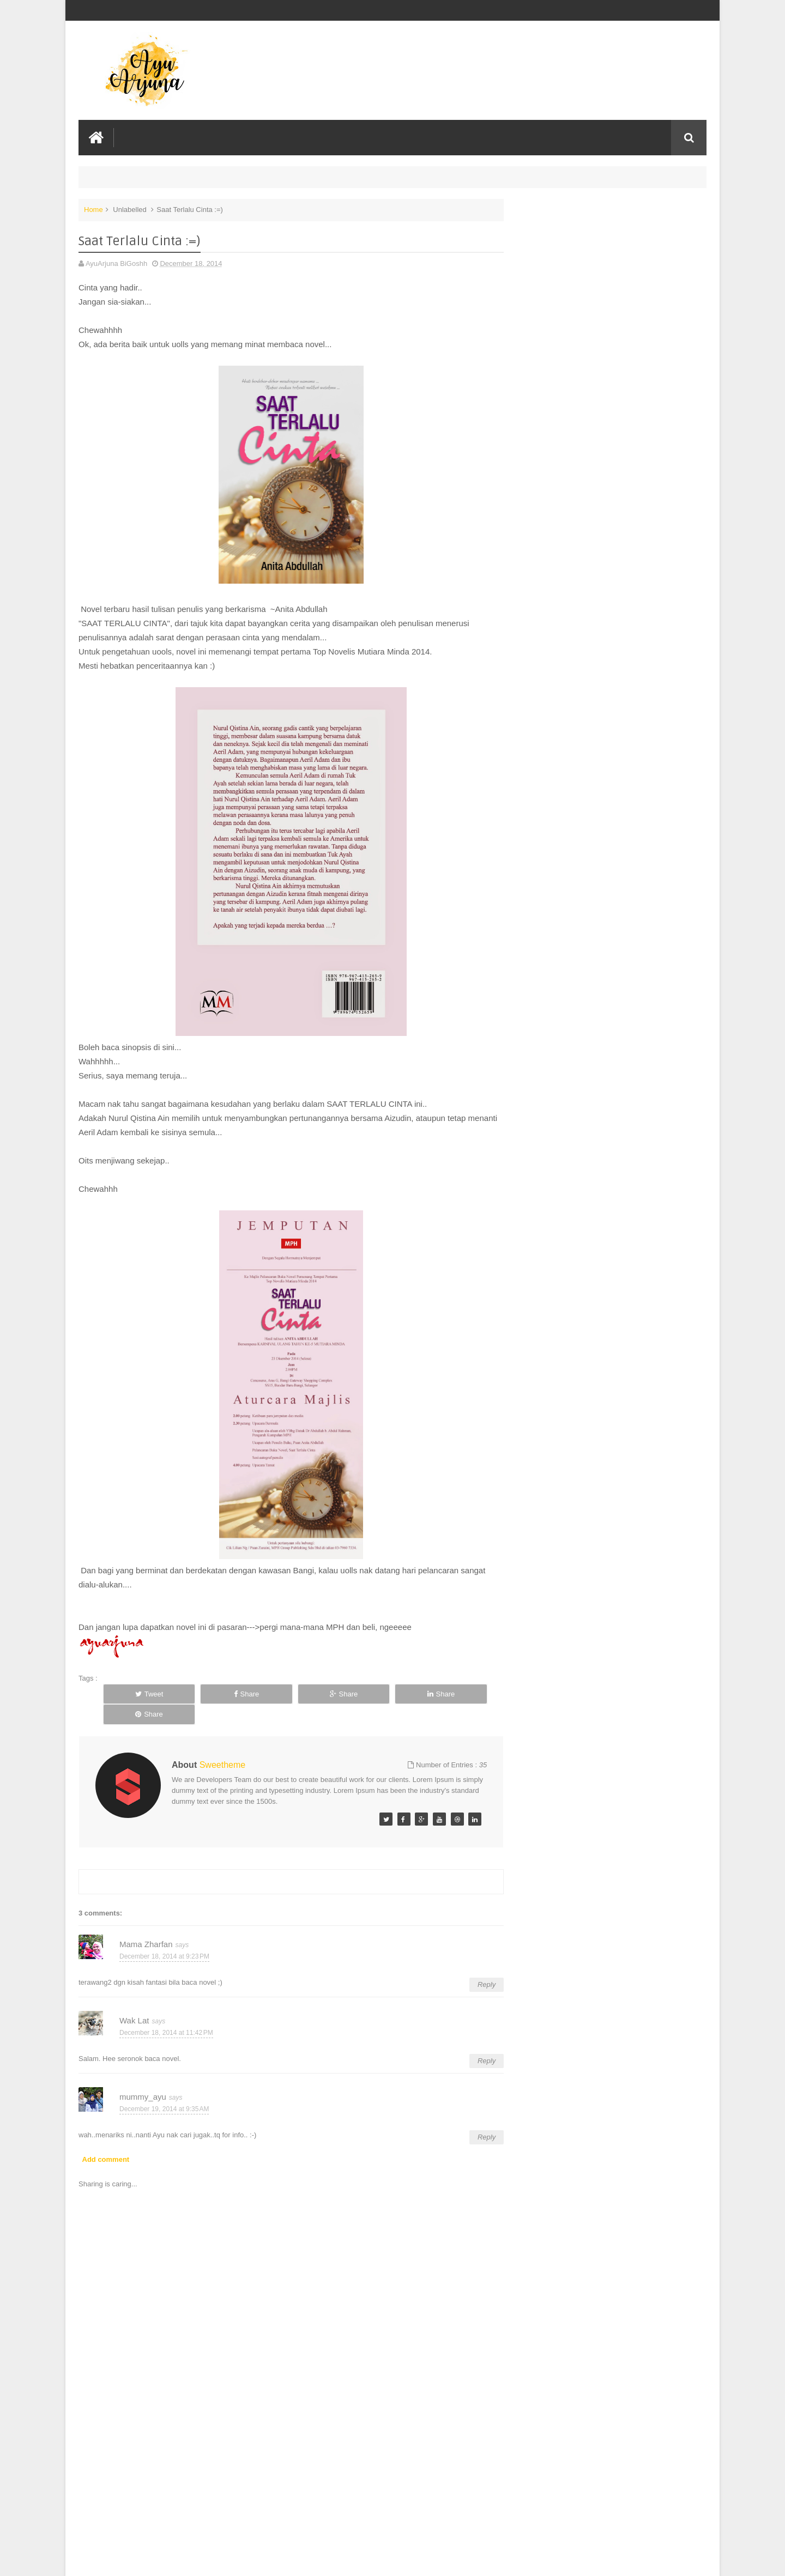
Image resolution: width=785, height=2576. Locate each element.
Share (219, 1693)
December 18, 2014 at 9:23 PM (164, 1935)
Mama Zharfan (146, 1923)
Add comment (106, 2138)
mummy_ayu (142, 2076)
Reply (476, 1964)
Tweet (140, 1693)
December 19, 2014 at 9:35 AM (164, 2088)
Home (93, 209)
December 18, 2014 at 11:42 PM (166, 2011)
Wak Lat (134, 1999)
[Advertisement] (285, 2485)
